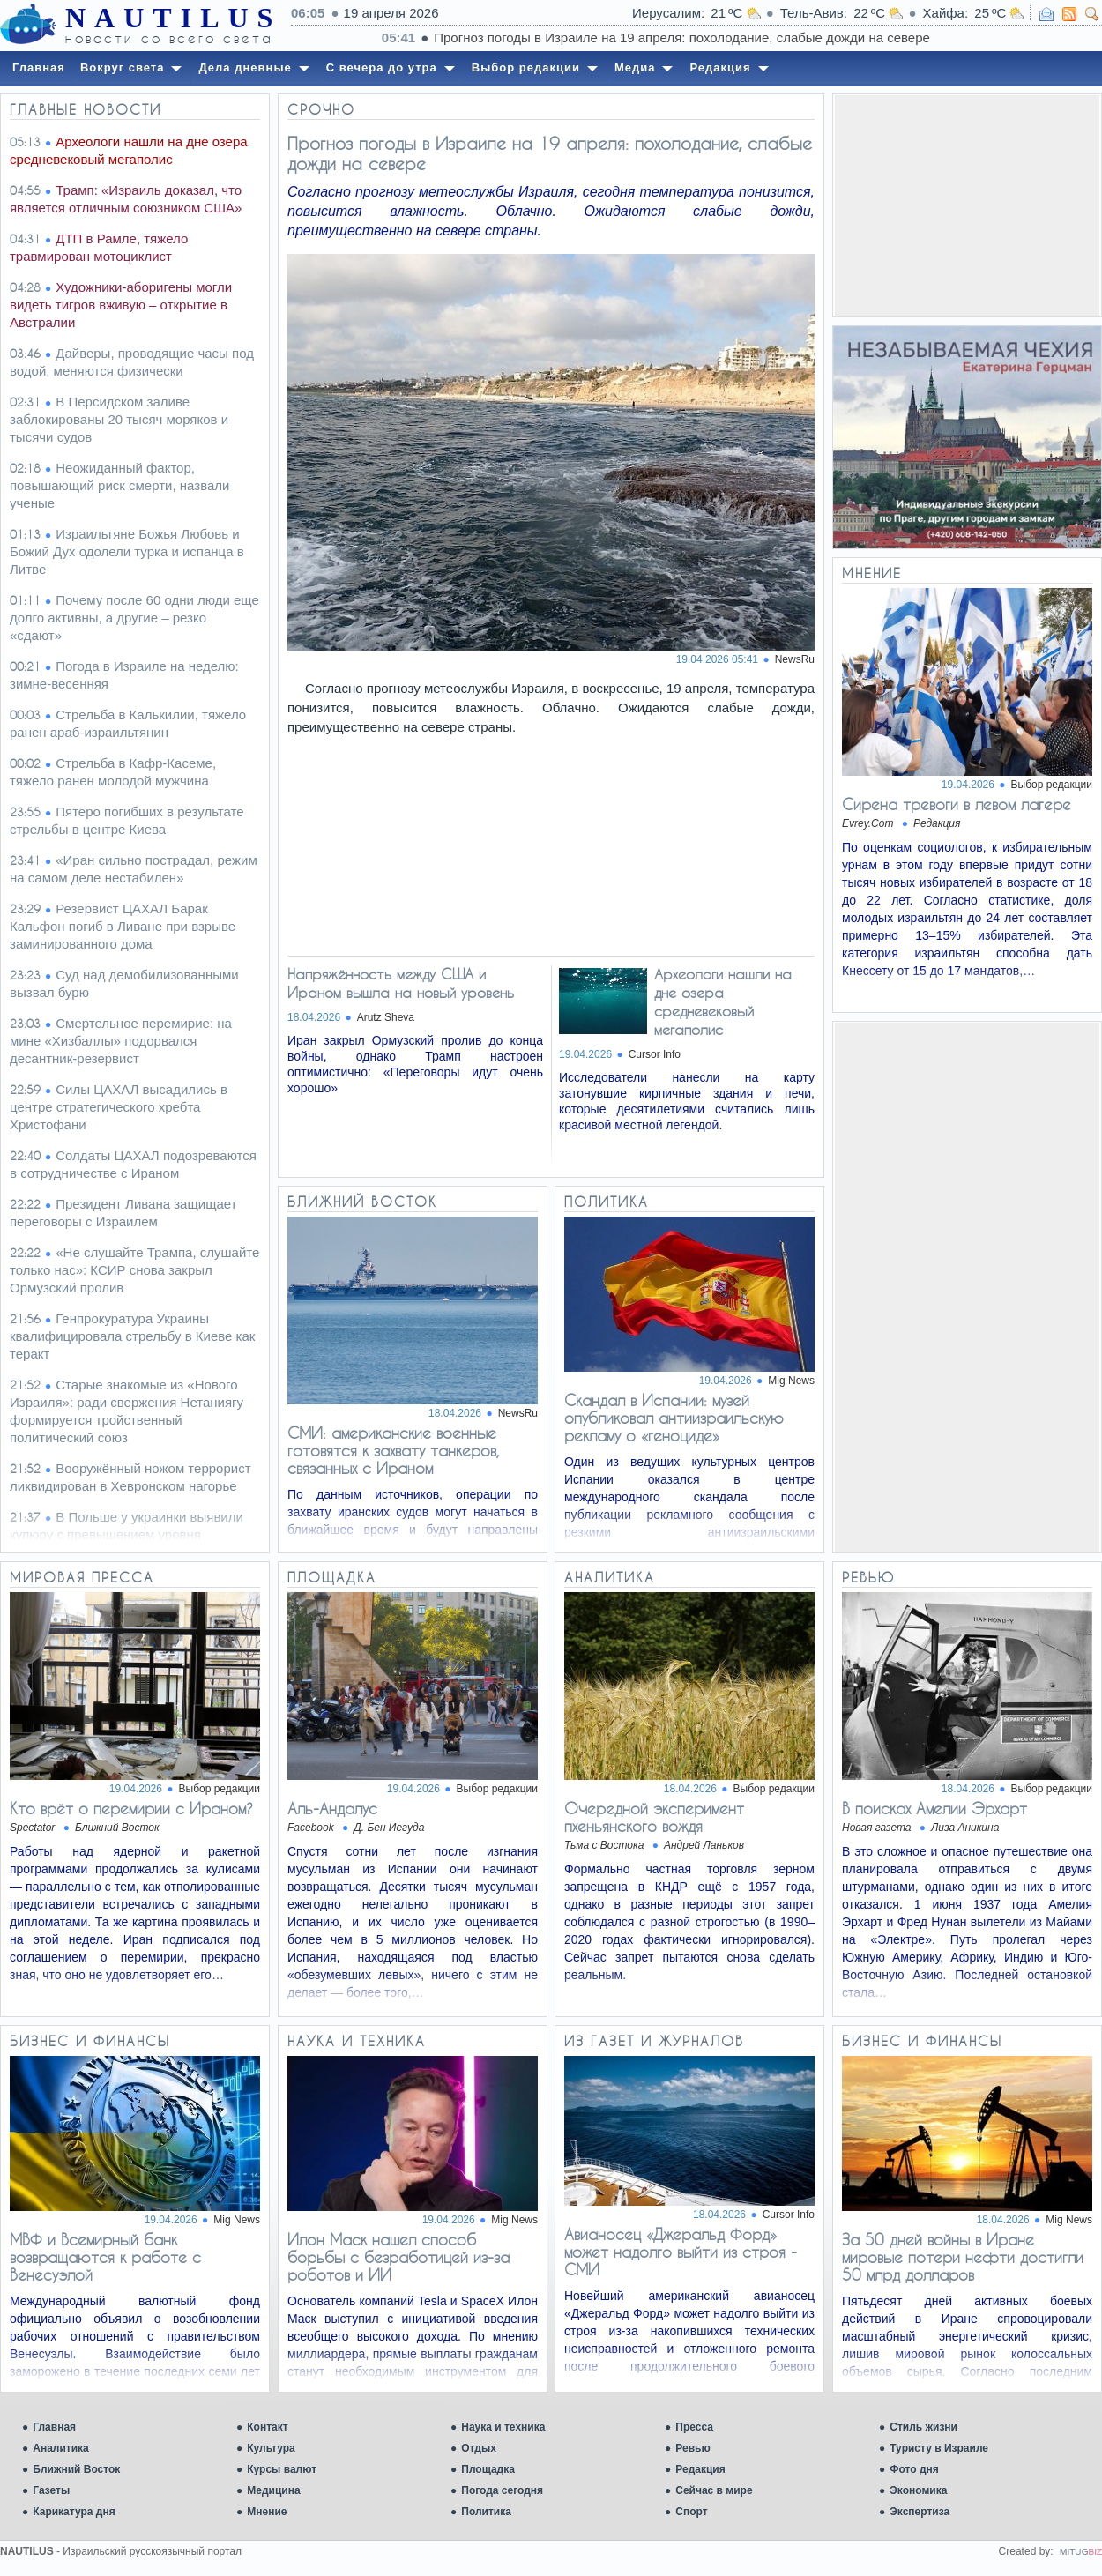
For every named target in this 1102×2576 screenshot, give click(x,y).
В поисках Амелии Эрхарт (934, 1808)
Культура (270, 2448)
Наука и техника (503, 2427)
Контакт (267, 2427)
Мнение (267, 2511)
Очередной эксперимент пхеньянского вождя (654, 1817)
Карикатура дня (74, 2511)
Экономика (918, 2490)
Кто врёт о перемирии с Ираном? (131, 1808)
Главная (54, 2427)
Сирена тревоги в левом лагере (956, 804)
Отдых (478, 2448)
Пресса (694, 2427)
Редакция (700, 2469)
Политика (486, 2511)
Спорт (691, 2511)
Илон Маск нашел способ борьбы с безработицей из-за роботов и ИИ (398, 2256)
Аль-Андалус (332, 1808)
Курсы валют (281, 2469)
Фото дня (914, 2469)
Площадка (488, 2469)
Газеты (51, 2490)
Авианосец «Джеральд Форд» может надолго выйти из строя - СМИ (680, 2251)
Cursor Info (655, 1054)
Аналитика (61, 2448)
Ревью (692, 2448)
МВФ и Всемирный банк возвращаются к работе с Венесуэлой (105, 2256)
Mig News (791, 1380)
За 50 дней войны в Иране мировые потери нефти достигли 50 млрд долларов (962, 2256)
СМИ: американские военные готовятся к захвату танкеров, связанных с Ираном (392, 1450)
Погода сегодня (502, 2490)
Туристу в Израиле (939, 2448)
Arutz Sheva (385, 1017)
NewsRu (795, 659)
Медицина (273, 2490)
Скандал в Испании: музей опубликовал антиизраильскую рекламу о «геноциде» (674, 1417)
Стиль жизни (923, 2427)
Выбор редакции (1051, 784)
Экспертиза (919, 2511)
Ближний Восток (76, 2469)
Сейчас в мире (713, 2490)
